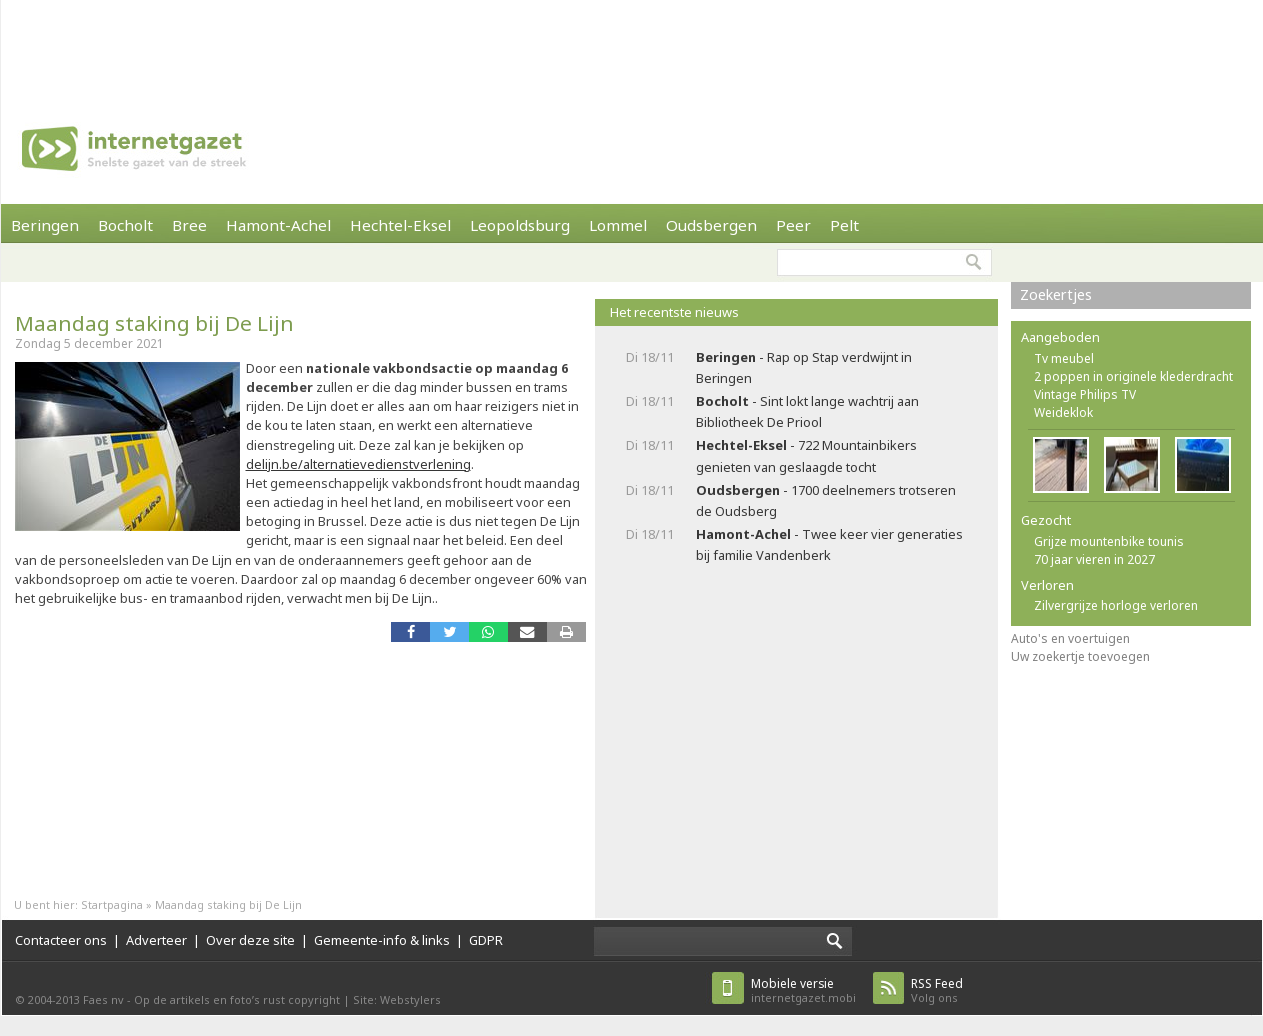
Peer (793, 225)
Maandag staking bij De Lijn (154, 323)
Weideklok (1063, 412)
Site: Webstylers (397, 999)
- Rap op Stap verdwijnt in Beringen (804, 367)
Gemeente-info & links (382, 940)
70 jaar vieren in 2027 (1094, 559)
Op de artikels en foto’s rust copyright (237, 999)
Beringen (45, 225)
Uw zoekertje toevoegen (1080, 656)
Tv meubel (1064, 358)
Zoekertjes (1056, 294)
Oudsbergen (711, 225)
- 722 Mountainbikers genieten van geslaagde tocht (806, 455)
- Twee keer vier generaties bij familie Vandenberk (829, 544)
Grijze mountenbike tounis (1109, 541)
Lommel (618, 225)
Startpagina (112, 904)
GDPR (486, 940)
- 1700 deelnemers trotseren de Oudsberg (826, 500)
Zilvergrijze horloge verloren (1116, 605)
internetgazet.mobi (803, 990)
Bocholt (125, 225)
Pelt (844, 225)
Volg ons (937, 990)
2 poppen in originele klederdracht (1133, 376)
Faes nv (103, 999)
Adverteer (156, 940)
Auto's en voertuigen (1070, 638)
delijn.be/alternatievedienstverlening (358, 464)
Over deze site (250, 940)
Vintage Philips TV (1085, 394)
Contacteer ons (61, 940)
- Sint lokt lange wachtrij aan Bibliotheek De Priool (807, 411)
